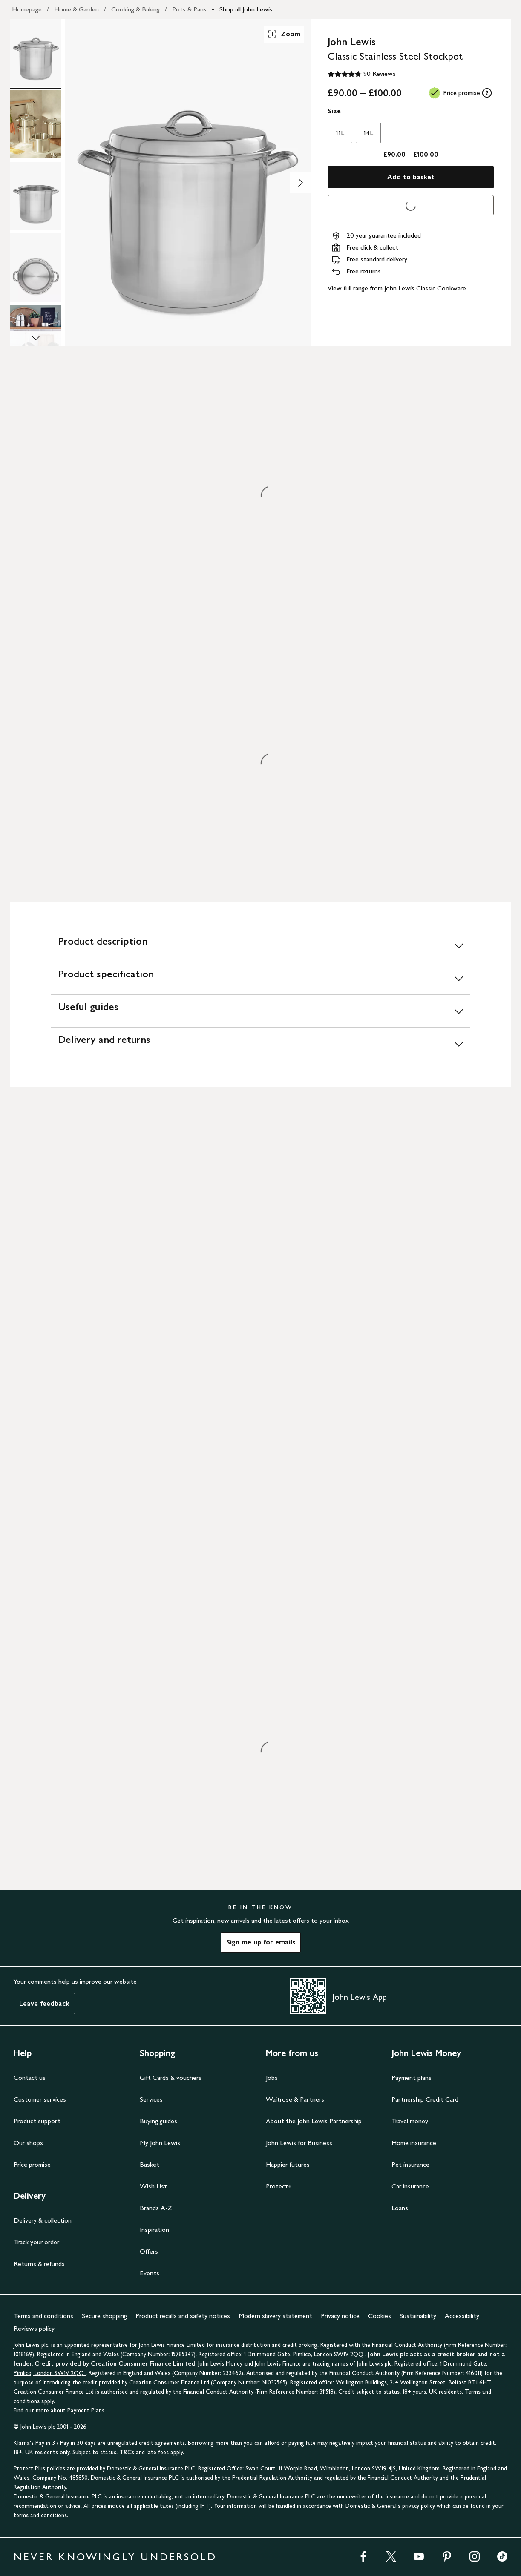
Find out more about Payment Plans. (60, 2410)
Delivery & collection (43, 2220)
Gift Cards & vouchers (170, 2077)
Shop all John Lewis (246, 9)
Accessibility (462, 2316)
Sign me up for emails (260, 1942)
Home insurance (413, 2143)
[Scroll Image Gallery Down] (35, 338)
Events (149, 2273)
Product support (37, 2121)
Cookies (379, 2316)
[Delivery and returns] (260, 1043)
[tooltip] (487, 93)
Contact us (30, 2077)
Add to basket (411, 177)
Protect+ (279, 2186)
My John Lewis (160, 2143)
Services (151, 2099)
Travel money (409, 2121)
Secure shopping (104, 2316)
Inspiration (154, 2230)
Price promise (32, 2164)
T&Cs (126, 2452)
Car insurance (410, 2186)
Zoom (283, 34)
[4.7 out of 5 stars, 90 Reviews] (362, 74)
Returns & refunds (39, 2264)
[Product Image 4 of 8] (35, 267)
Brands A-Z (156, 2208)
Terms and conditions (43, 2316)
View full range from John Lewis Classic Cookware (397, 288)
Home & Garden (76, 9)
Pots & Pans (189, 9)
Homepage (27, 9)
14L (368, 133)
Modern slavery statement (275, 2316)
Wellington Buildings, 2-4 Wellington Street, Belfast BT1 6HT (414, 2382)
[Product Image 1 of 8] (35, 53)
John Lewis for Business (299, 2143)
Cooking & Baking (135, 9)
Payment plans (411, 2077)
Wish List (153, 2186)
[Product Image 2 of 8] (35, 124)
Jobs (272, 2077)
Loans (399, 2208)
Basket (149, 2164)
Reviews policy (34, 2328)
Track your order (36, 2242)
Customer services (40, 2099)
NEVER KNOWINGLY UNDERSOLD (115, 2556)
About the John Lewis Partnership (314, 2121)
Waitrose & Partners (295, 2099)
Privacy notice (340, 2316)
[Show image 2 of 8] (300, 182)
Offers (149, 2251)
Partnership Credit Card (424, 2099)
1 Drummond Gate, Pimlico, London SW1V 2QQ (304, 2354)
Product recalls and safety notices (182, 2316)
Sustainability (418, 2316)
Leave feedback (44, 2003)
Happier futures (288, 2164)
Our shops (28, 2143)
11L (340, 133)
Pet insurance (410, 2164)
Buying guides (158, 2121)
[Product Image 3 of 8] (35, 196)
